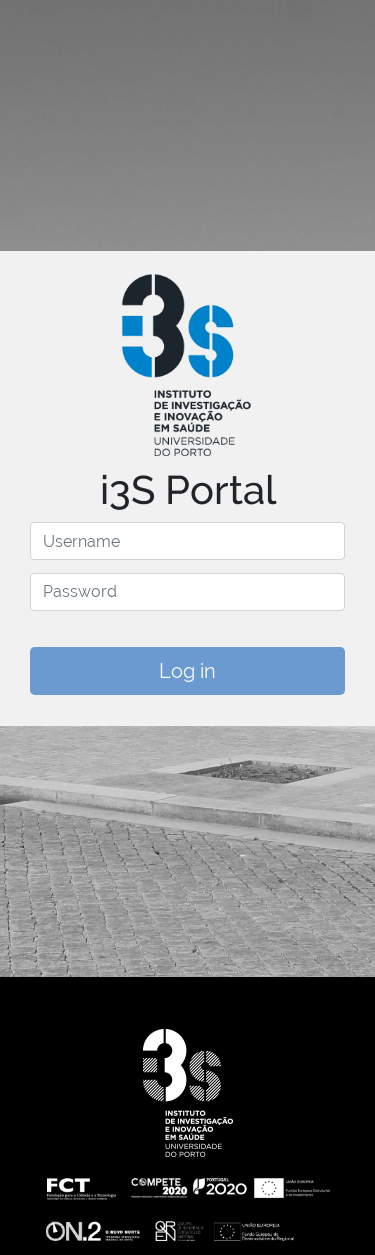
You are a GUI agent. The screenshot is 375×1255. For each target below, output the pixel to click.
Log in (187, 671)
